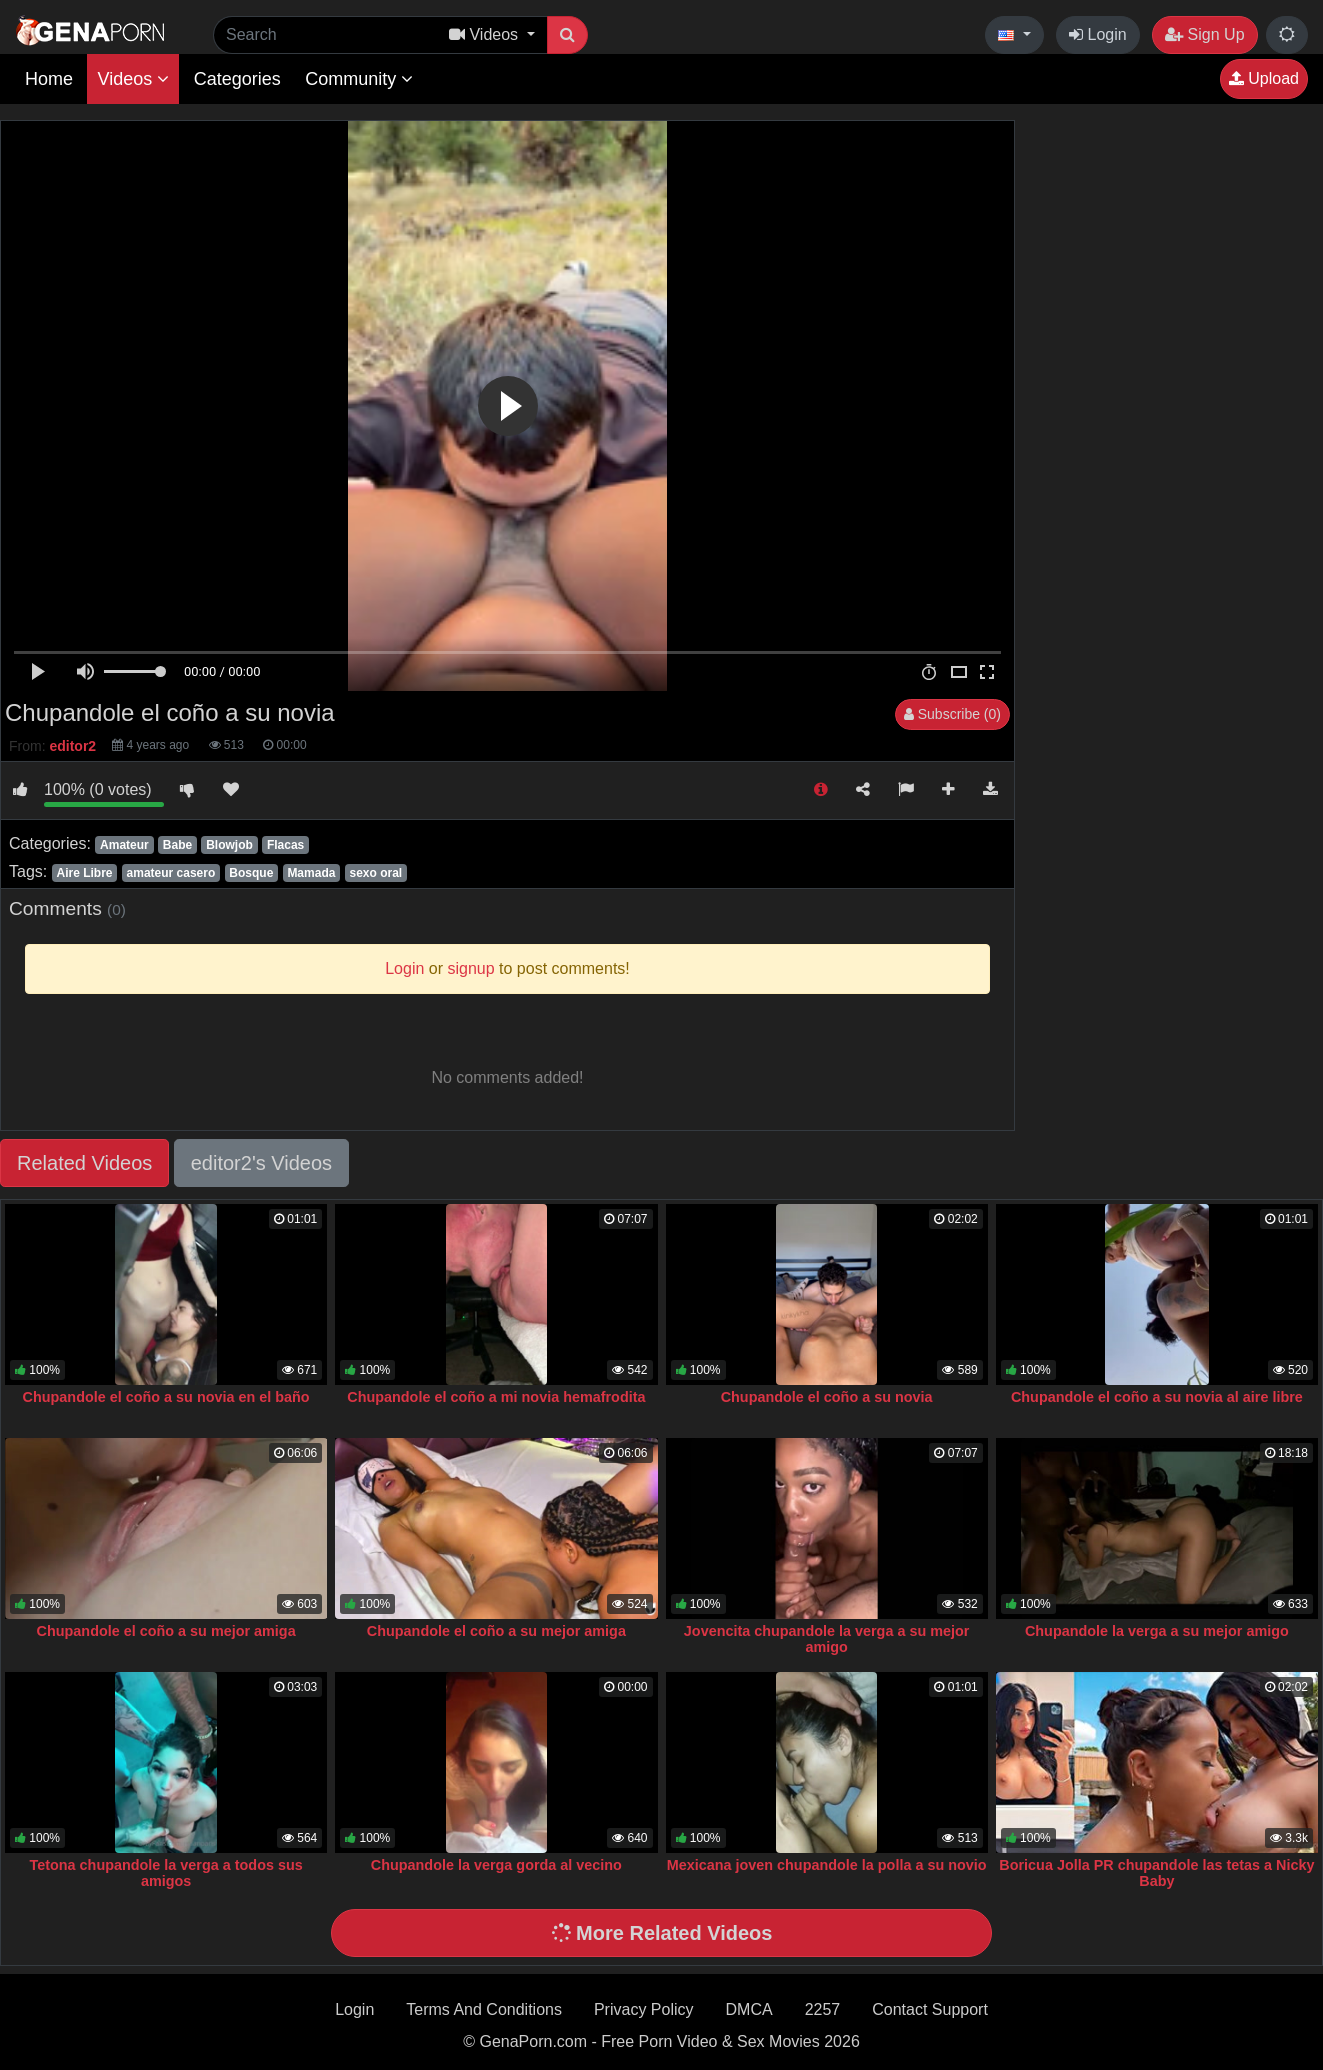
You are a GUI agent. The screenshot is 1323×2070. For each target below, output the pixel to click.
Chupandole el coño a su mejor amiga (166, 1631)
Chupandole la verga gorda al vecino (496, 1865)
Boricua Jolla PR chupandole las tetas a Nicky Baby (1156, 1873)
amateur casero (171, 873)
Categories (237, 79)
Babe (177, 845)
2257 (823, 2009)
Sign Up (1204, 34)
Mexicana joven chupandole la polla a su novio (827, 1865)
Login (1098, 34)
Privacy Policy (644, 2009)
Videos (133, 79)
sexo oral (375, 873)
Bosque (251, 873)
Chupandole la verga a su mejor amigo (1157, 1631)
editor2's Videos (261, 1163)
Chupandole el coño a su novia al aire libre (1157, 1397)
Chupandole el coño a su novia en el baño (166, 1397)
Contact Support (930, 2009)
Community (359, 79)
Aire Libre (84, 873)
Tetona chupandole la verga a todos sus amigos (166, 1873)
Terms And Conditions (484, 2009)
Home (49, 79)
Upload (1264, 78)
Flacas (285, 845)
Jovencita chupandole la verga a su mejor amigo (827, 1639)
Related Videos (84, 1163)
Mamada (311, 873)
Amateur (124, 845)
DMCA (749, 2009)
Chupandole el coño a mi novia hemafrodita (496, 1397)
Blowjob (229, 845)
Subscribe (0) (952, 714)
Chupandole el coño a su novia (827, 1397)
